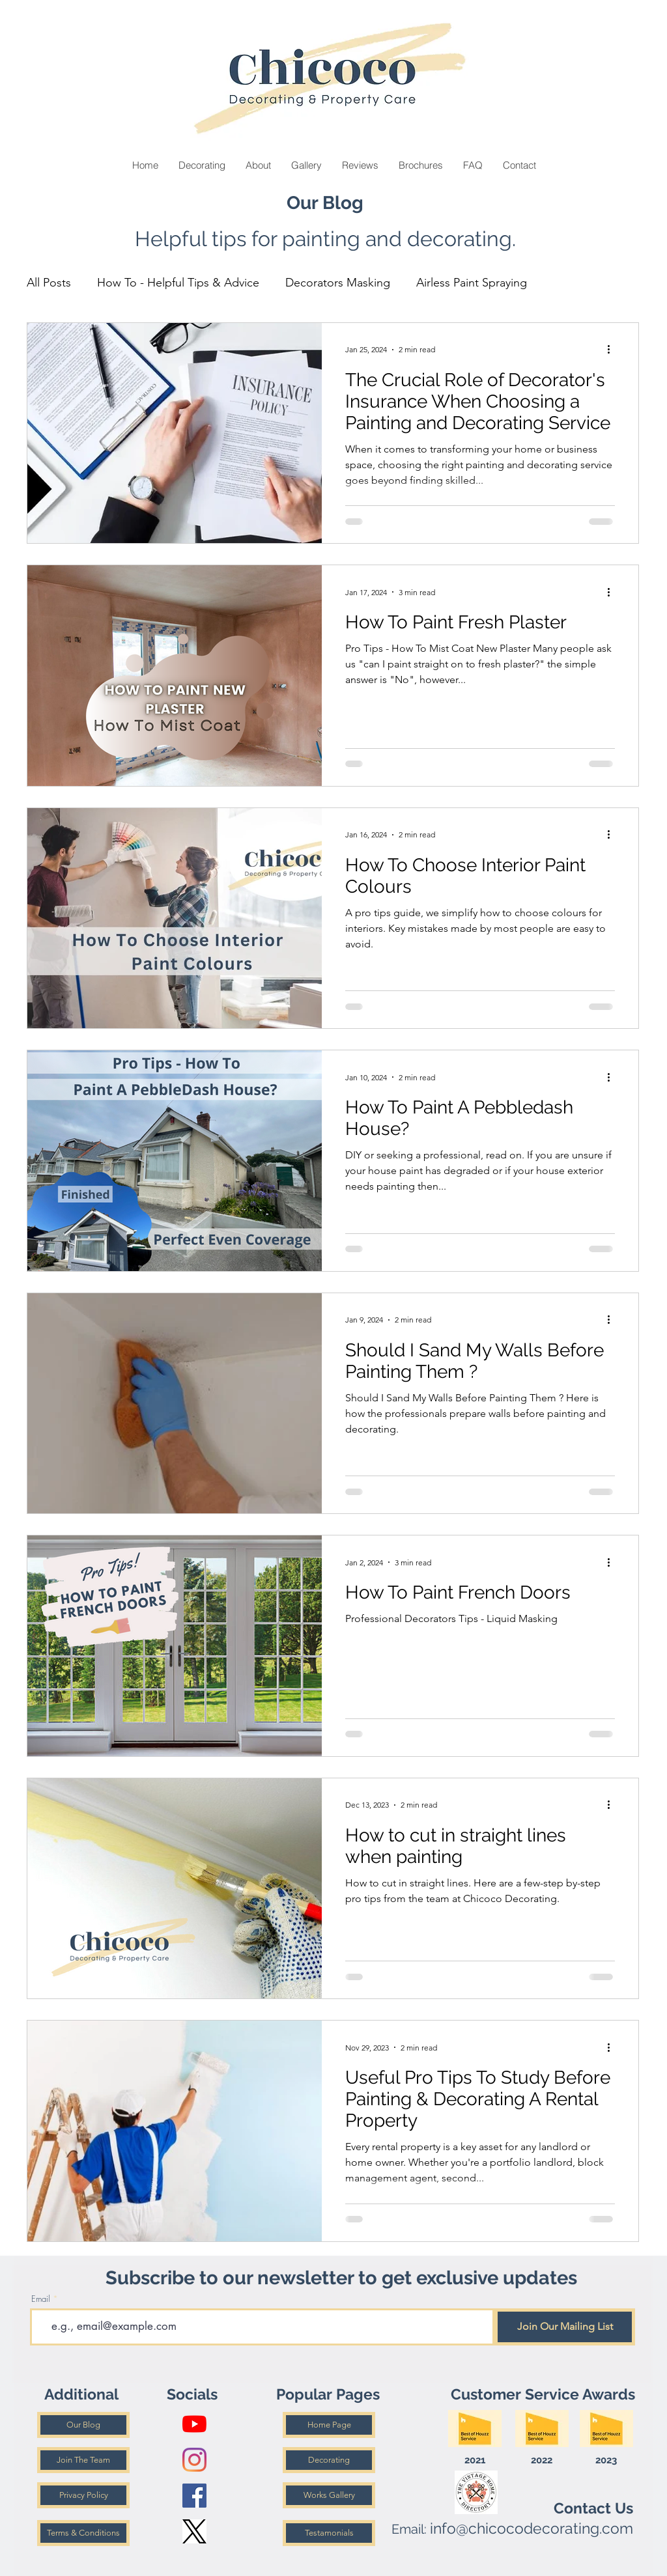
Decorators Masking (337, 282)
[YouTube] (194, 2424)
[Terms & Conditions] (83, 2533)
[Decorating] (329, 2460)
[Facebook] (194, 2496)
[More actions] (613, 349)
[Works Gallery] (329, 2495)
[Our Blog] (83, 2425)
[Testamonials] (329, 2533)
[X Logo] (194, 2531)
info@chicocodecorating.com (531, 2528)
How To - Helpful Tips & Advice (178, 282)
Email (40, 2299)
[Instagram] (194, 2460)
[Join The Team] (83, 2460)
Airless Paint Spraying (471, 282)
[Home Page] (329, 2425)
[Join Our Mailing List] (564, 2326)
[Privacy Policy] (83, 2495)
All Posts (49, 282)
